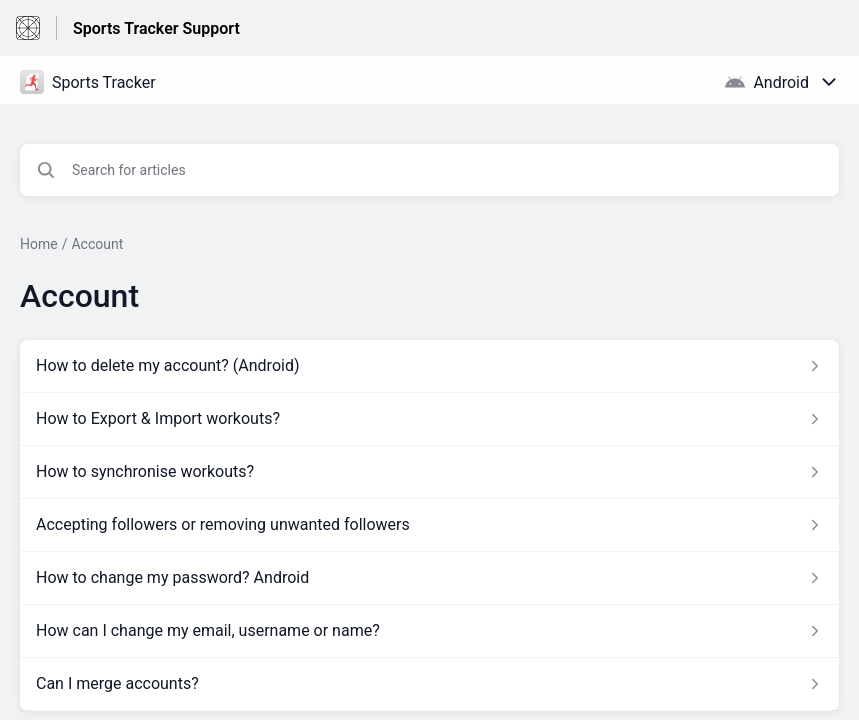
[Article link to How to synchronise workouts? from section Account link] (429, 472)
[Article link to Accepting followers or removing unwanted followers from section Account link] (429, 525)
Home (39, 244)
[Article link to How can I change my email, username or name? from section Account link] (429, 631)
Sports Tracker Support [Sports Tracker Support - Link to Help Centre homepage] (156, 28)
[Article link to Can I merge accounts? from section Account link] (429, 684)
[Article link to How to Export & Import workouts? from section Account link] (429, 419)
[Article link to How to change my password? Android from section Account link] (429, 578)
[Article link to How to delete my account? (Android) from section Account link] (429, 366)
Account (97, 244)
